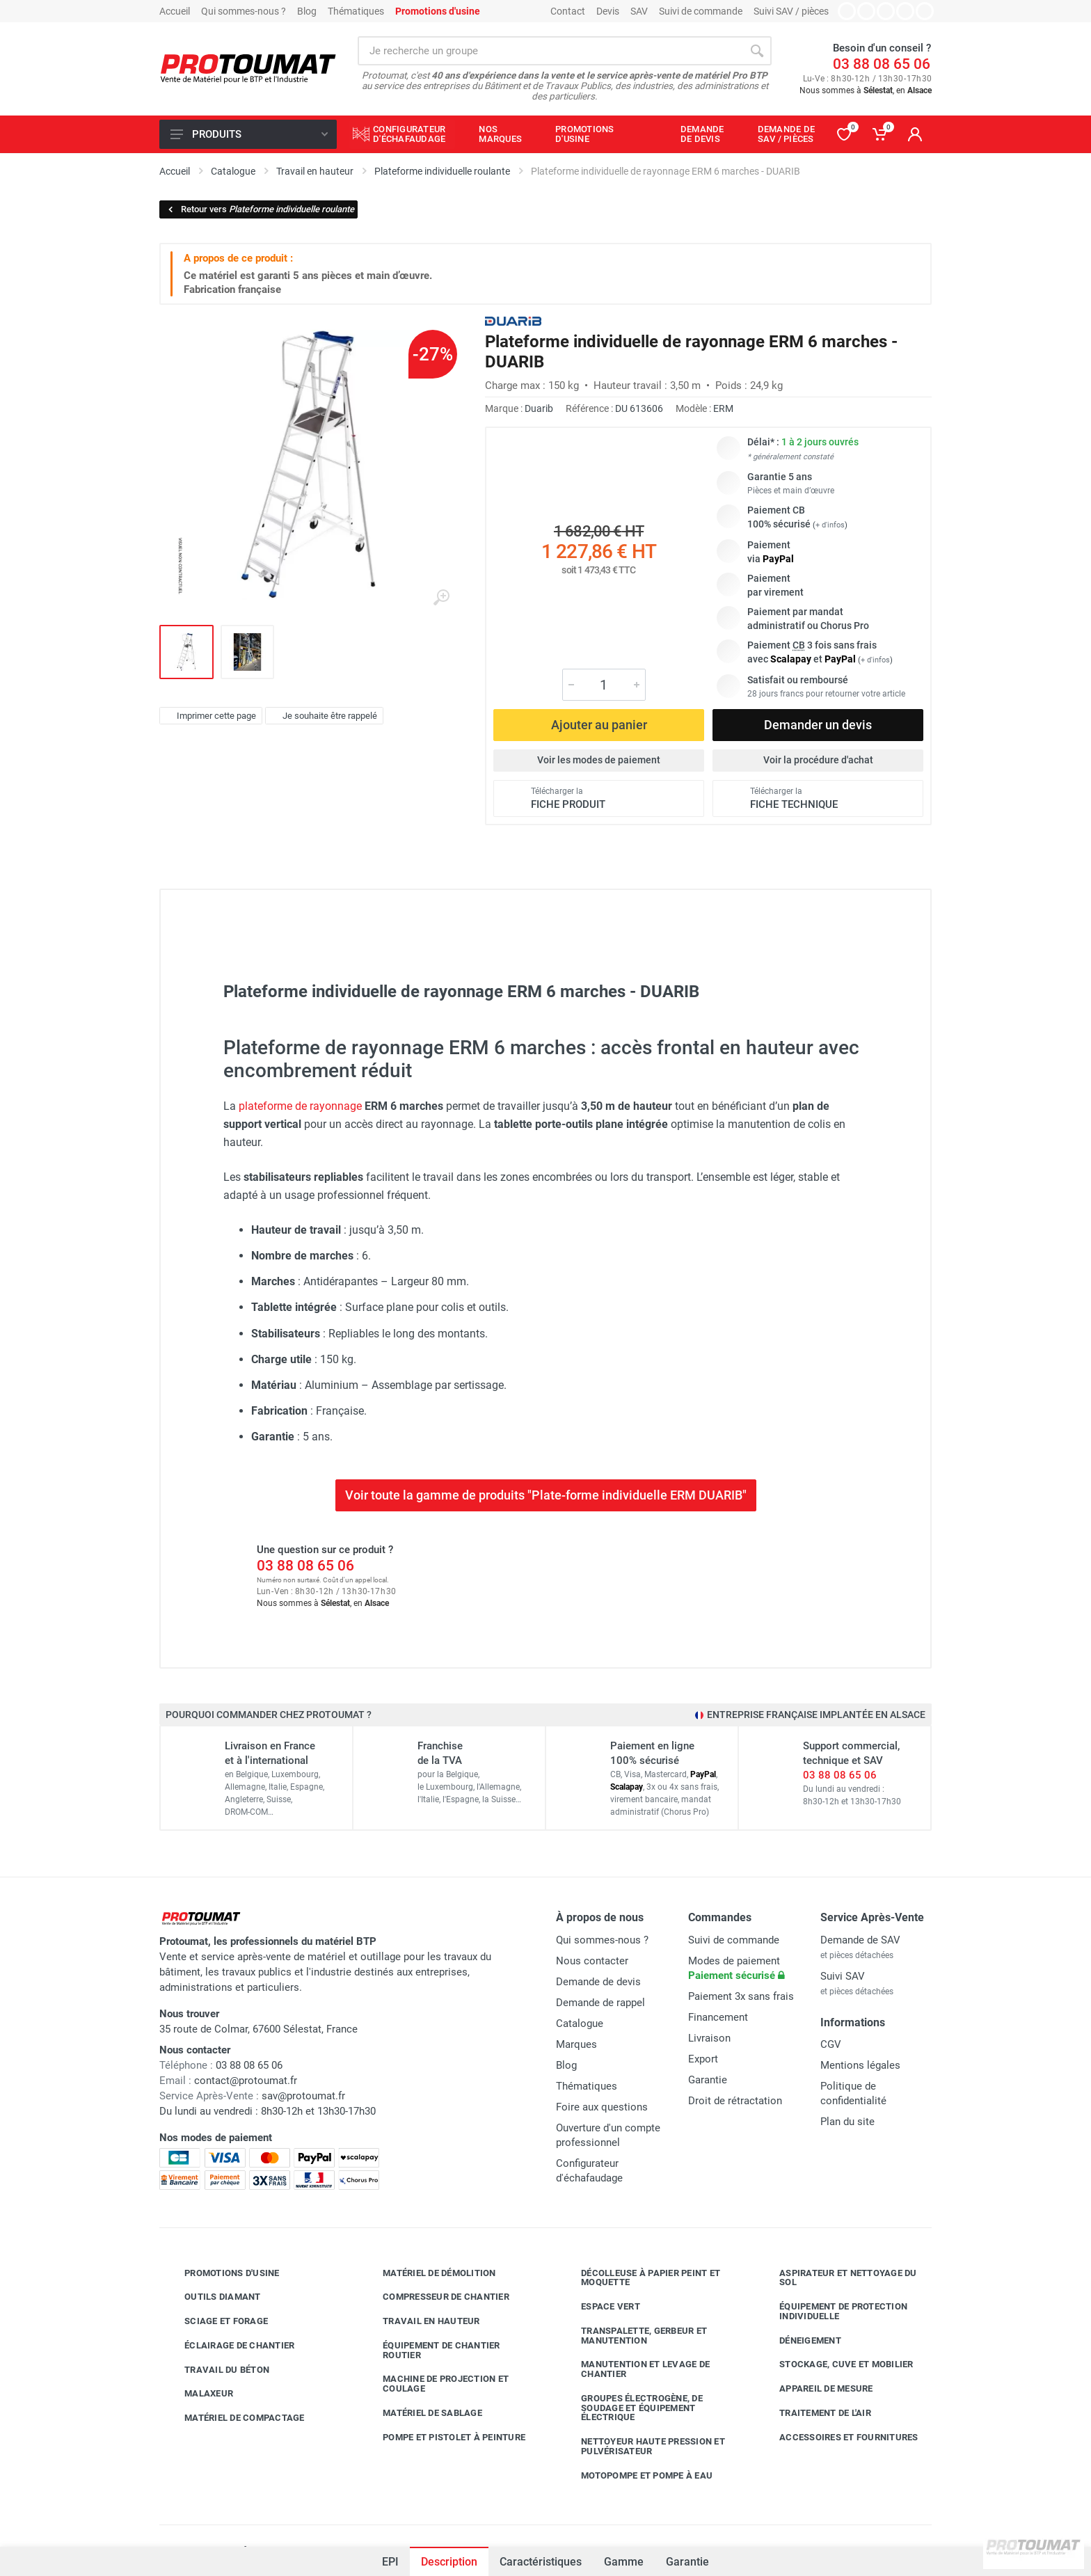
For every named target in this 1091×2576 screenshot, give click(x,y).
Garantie (687, 2561)
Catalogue (579, 2023)
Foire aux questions (602, 2107)
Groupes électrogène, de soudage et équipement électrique (631, 2408)
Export (703, 2059)
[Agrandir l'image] (441, 598)
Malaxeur (198, 2394)
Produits (249, 134)
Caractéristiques (541, 2561)
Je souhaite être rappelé (322, 715)
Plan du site (847, 2121)
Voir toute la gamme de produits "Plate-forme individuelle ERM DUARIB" (546, 1495)
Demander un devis (818, 724)
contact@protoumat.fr (245, 2080)
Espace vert (600, 2307)
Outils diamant (212, 2297)
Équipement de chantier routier (431, 2350)
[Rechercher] (757, 50)
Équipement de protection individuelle (832, 2311)
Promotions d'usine (222, 2273)
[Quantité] (604, 685)
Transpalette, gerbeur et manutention (633, 2335)
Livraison (709, 2038)
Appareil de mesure (815, 2389)
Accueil (174, 11)
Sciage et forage (216, 2321)
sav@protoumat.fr (303, 2096)
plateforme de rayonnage (300, 1106)
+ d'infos (830, 525)
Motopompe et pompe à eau (636, 2475)
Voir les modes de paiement (598, 759)
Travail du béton (216, 2369)
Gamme (624, 2561)
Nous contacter (592, 1961)
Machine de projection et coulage (435, 2384)
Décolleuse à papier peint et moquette (640, 2278)
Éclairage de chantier (229, 2346)
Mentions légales (860, 2065)
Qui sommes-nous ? (243, 11)
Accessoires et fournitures (838, 2437)
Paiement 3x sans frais (741, 1996)
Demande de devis (598, 1981)
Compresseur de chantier (435, 2297)
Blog (307, 11)
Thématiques (356, 11)
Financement (718, 2017)
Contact (567, 11)
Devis (607, 11)
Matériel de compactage (234, 2418)
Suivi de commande (700, 11)
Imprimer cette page (209, 715)
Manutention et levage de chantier (635, 2369)
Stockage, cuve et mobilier (836, 2364)
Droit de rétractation (735, 2100)
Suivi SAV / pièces (791, 11)
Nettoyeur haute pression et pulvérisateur (642, 2446)
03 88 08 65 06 (881, 64)
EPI (390, 2561)
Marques (576, 2044)
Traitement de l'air (814, 2413)
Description (449, 2561)
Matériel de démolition (429, 2273)
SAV (639, 11)
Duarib (539, 408)
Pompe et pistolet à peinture (443, 2437)
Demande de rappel (600, 2002)
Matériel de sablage (422, 2413)
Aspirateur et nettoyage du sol (837, 2278)
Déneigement (799, 2340)
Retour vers (260, 209)
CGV (830, 2044)
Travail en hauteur (421, 2321)
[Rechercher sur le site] (550, 50)
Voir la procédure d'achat (818, 759)
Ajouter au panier (599, 724)
